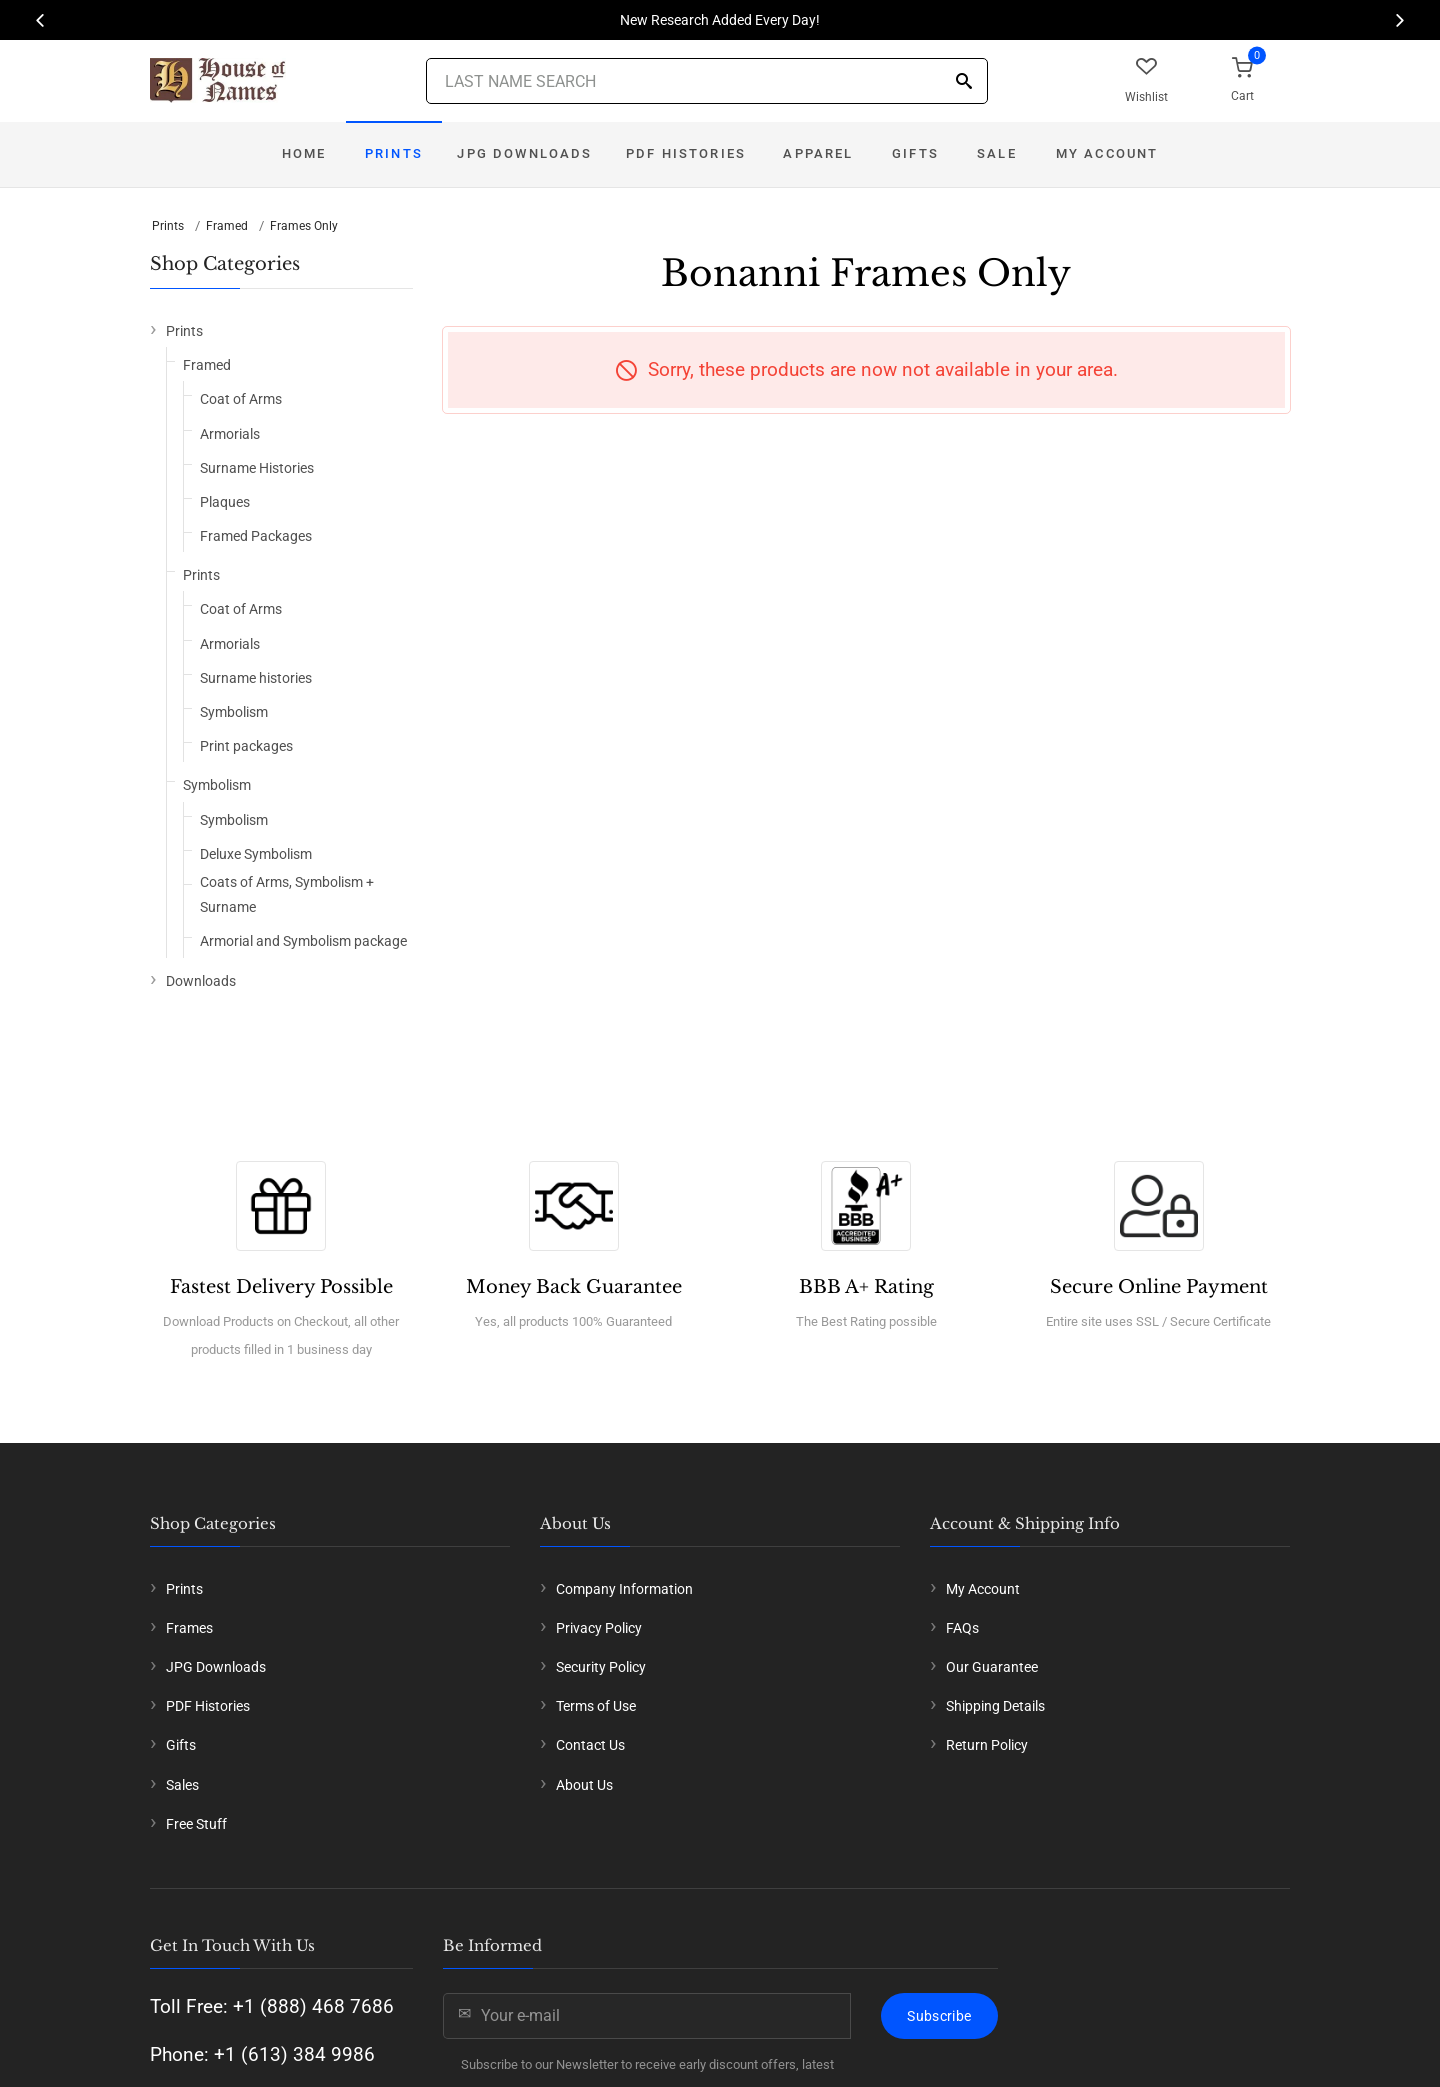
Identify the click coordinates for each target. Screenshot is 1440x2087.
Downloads (201, 981)
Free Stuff (196, 1824)
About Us (584, 1785)
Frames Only (304, 226)
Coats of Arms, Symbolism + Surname (287, 894)
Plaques (225, 502)
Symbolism (234, 712)
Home (304, 153)
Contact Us (590, 1745)
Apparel (818, 153)
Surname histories (256, 678)
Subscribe (939, 2016)
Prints (394, 153)
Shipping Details (995, 1706)
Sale (997, 153)
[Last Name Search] (707, 81)
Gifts (915, 153)
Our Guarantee (992, 1667)
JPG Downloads (524, 153)
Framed (227, 226)
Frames (189, 1628)
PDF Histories (686, 153)
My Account (1107, 153)
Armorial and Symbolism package (303, 941)
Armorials (230, 434)
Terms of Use (596, 1706)
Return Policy (987, 1745)
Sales (182, 1785)
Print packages (246, 746)
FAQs (962, 1628)
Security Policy (601, 1667)
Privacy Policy (599, 1628)
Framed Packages (256, 536)
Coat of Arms (241, 399)
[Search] (964, 82)
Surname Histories (257, 468)
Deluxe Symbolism (256, 854)
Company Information (624, 1589)
